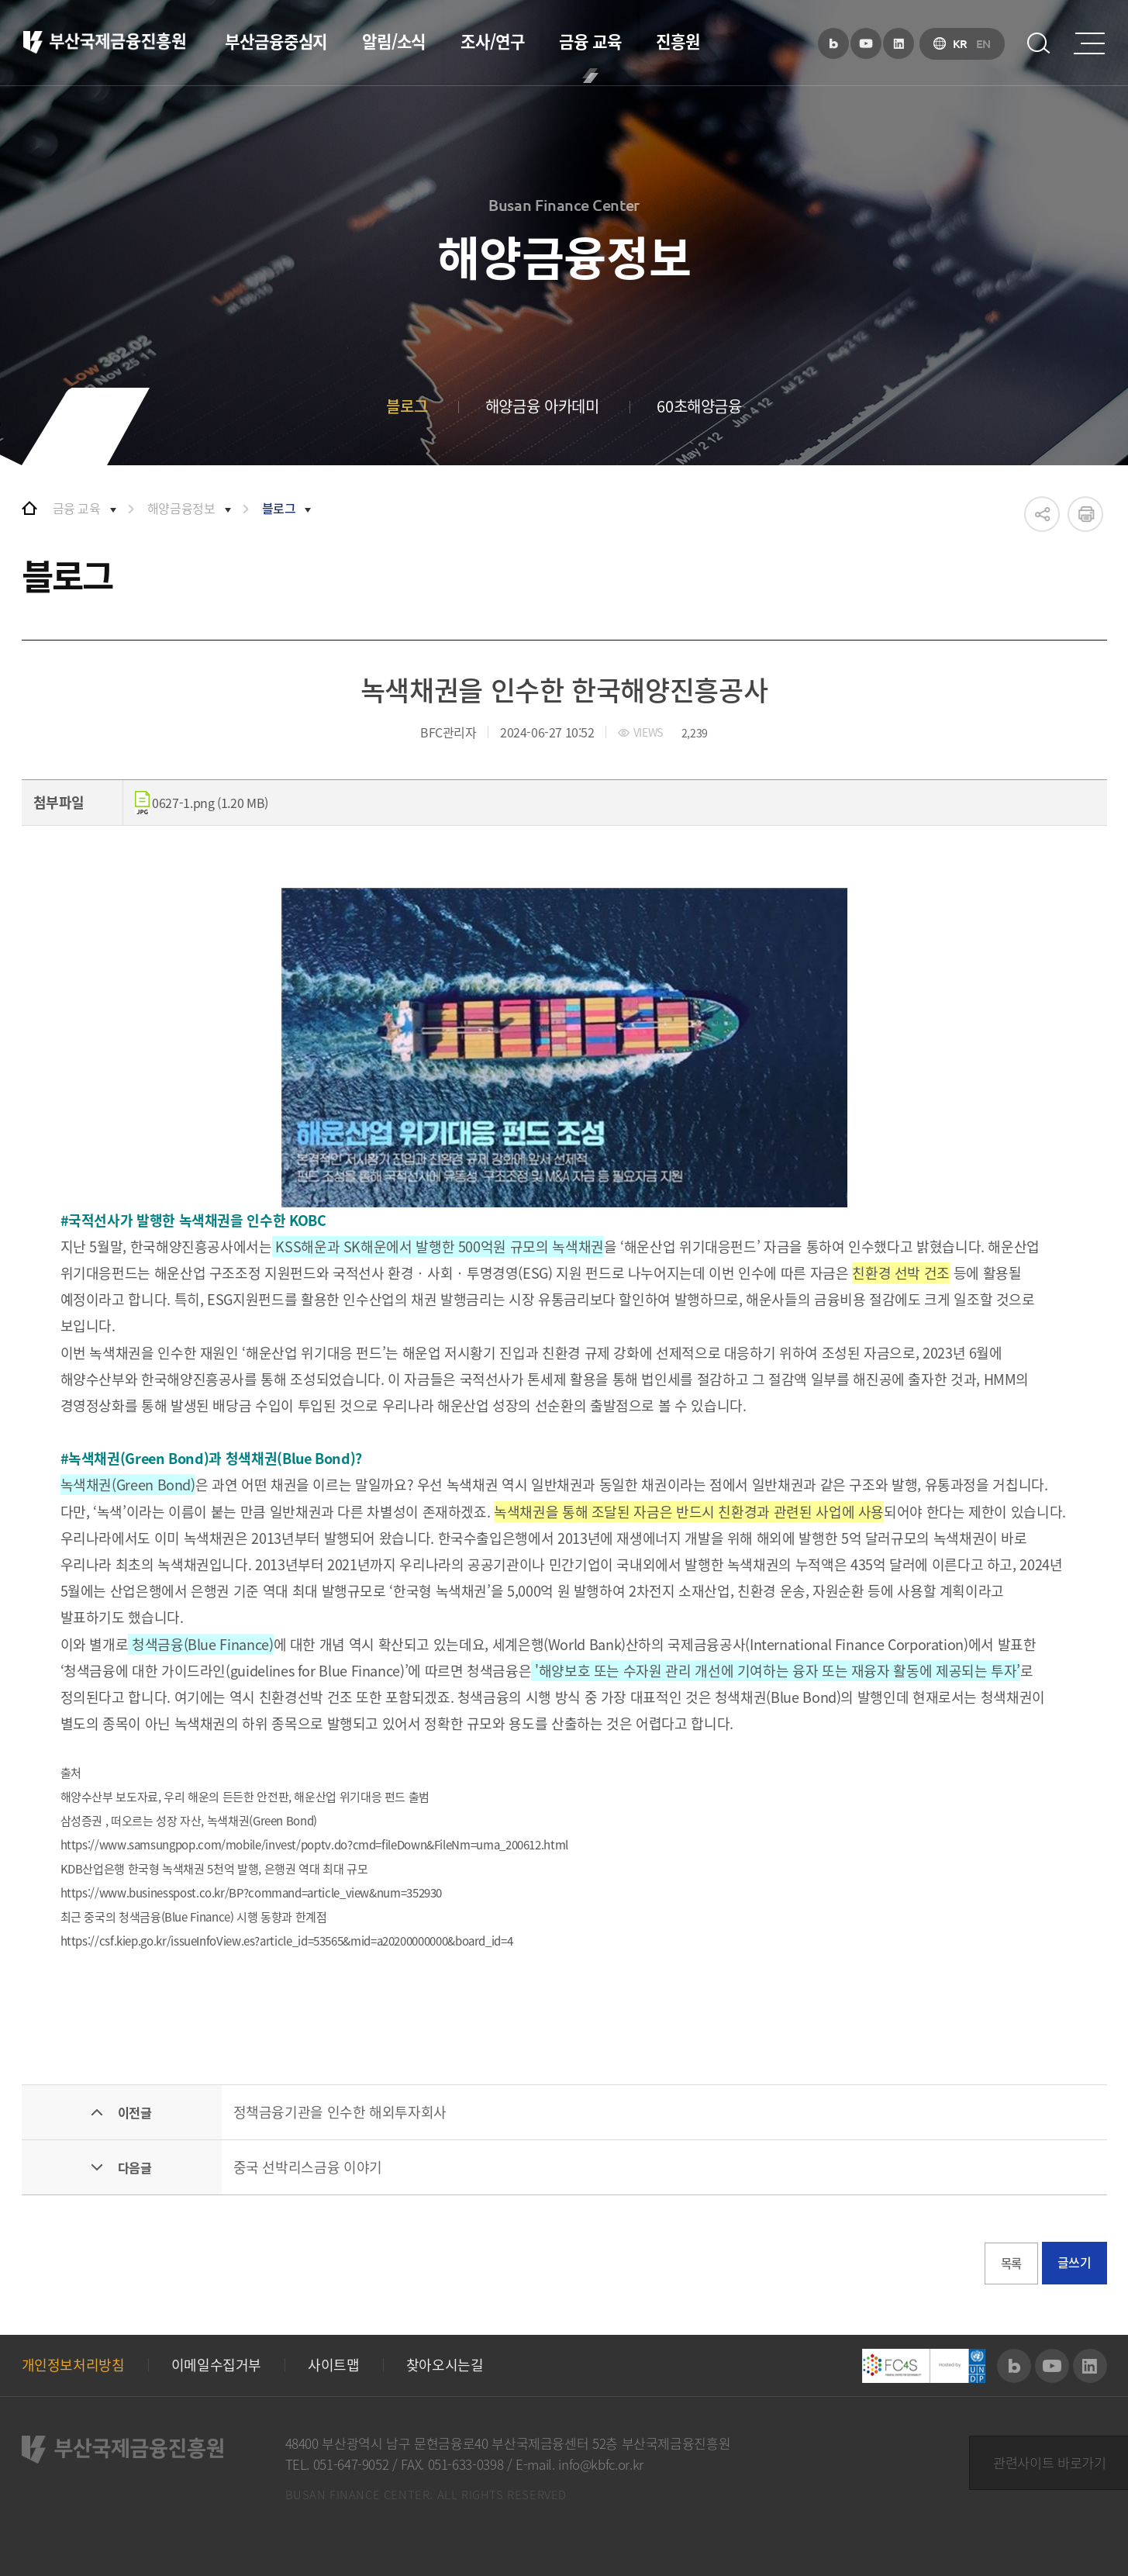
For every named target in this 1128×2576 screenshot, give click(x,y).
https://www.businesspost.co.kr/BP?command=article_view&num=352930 (251, 1892)
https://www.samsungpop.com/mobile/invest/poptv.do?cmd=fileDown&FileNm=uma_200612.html (314, 1844)
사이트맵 (334, 2365)
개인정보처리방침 (73, 2365)
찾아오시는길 (445, 2365)
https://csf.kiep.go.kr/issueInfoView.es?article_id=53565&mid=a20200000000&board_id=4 (286, 1940)
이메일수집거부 (216, 2365)
